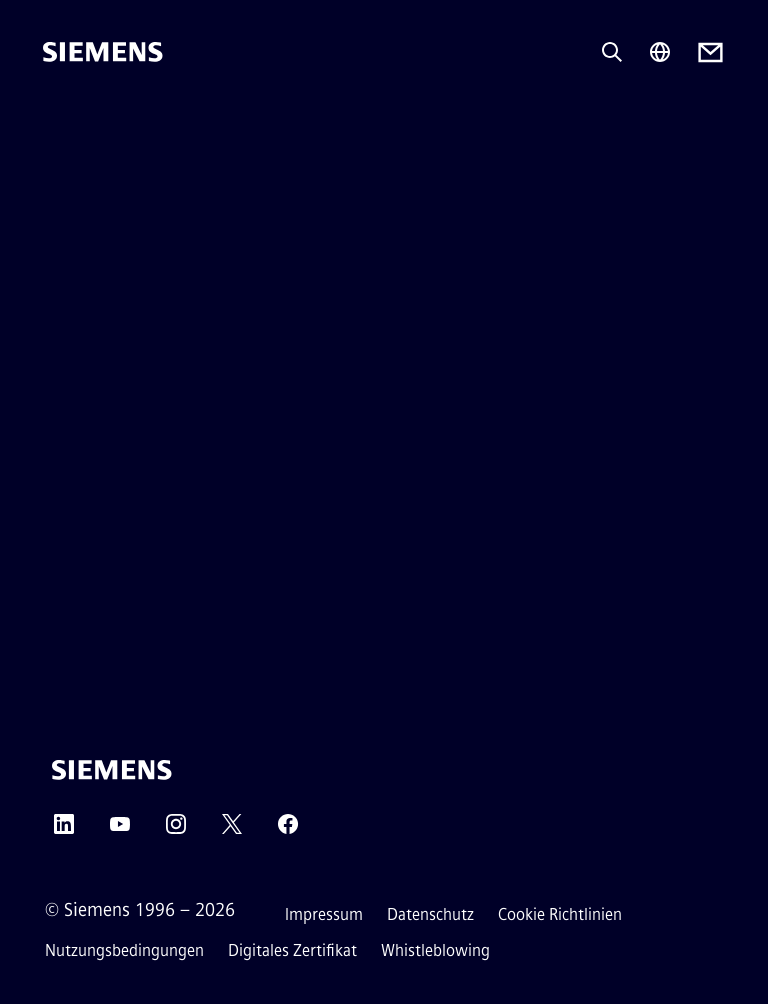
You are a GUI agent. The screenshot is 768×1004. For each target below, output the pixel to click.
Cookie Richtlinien (560, 914)
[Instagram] (176, 830)
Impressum (324, 914)
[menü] (57, 119)
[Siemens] (103, 52)
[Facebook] (288, 830)
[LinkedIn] (64, 830)
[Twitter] (232, 830)
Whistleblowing (435, 950)
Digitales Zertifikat (292, 950)
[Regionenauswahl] (660, 52)
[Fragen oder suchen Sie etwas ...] (612, 52)
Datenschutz (430, 914)
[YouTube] (120, 830)
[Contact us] (710, 52)
